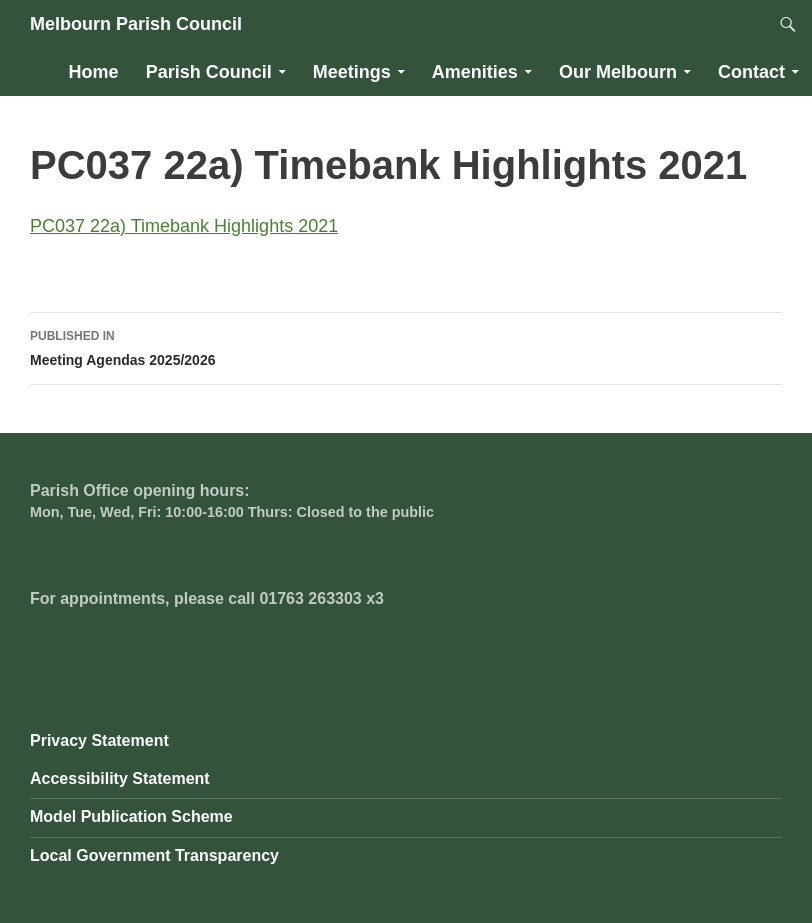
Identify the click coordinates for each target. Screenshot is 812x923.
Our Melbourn (618, 72)
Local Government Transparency (154, 855)
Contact (751, 72)
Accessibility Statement (120, 778)
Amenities (475, 72)
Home (94, 72)
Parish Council (209, 72)
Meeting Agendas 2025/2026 (406, 346)
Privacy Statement (99, 740)
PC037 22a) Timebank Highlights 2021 (184, 226)
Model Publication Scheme (131, 816)
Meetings (352, 72)
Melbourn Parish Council (136, 24)
